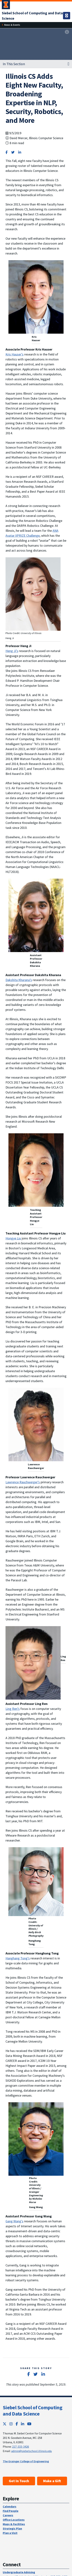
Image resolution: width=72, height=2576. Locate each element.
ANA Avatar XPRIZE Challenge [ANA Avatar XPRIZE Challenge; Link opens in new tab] (32, 533)
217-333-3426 (20, 2446)
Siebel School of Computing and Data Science (32, 2410)
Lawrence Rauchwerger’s (23, 1482)
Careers (8, 2515)
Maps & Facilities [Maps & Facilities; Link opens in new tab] (14, 2524)
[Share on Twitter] (13, 152)
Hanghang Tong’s (18, 1958)
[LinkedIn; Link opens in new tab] (22, 2424)
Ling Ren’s (13, 1709)
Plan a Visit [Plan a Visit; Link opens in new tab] (10, 2533)
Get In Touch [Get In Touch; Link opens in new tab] (19, 2481)
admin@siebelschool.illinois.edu (31, 2451)
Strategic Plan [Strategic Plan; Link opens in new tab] (12, 2528)
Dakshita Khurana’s (19, 980)
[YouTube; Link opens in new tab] (29, 2424)
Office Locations (14, 2519)
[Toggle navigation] (66, 15)
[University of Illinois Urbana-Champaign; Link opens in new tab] (6, 5)
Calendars (9, 2506)
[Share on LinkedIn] (19, 152)
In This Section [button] (14, 64)
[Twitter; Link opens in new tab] (4, 2424)
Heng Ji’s (12, 651)
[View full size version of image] (67, 32)
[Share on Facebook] (7, 152)
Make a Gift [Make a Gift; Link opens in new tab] (52, 2481)
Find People (10, 2511)
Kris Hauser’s (15, 354)
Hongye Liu (13, 1238)
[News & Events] (12, 25)
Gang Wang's (14, 2221)
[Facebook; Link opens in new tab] (17, 2424)
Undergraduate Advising (19, 2572)
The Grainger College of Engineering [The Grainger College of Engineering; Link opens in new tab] (26, 2461)
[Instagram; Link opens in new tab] (11, 2424)
